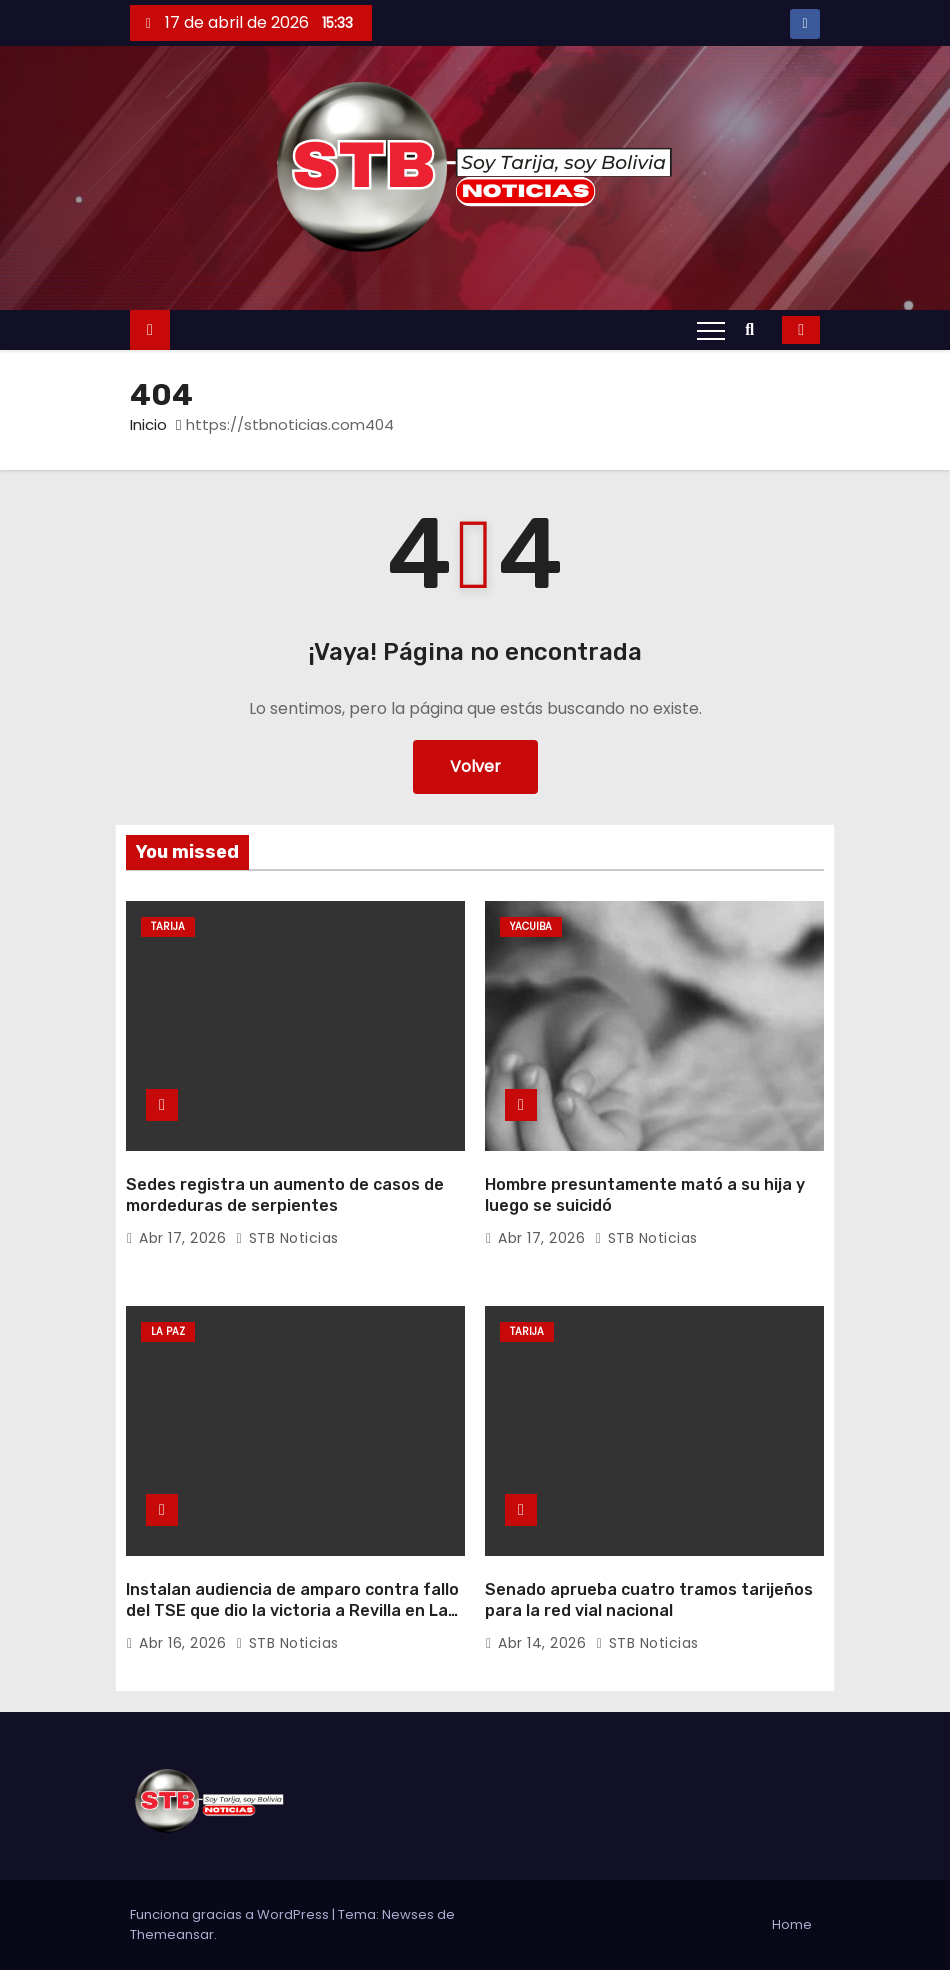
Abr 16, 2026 (185, 1643)
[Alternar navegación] (711, 330)
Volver (475, 766)
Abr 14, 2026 (544, 1643)
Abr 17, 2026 (185, 1238)
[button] (754, 329)
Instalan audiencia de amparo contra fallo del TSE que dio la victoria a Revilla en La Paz (292, 1611)
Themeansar (172, 1934)
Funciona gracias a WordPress (231, 1914)
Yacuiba (531, 926)
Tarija (168, 926)
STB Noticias (287, 1238)
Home (792, 1924)
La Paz (168, 1331)
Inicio (148, 424)
